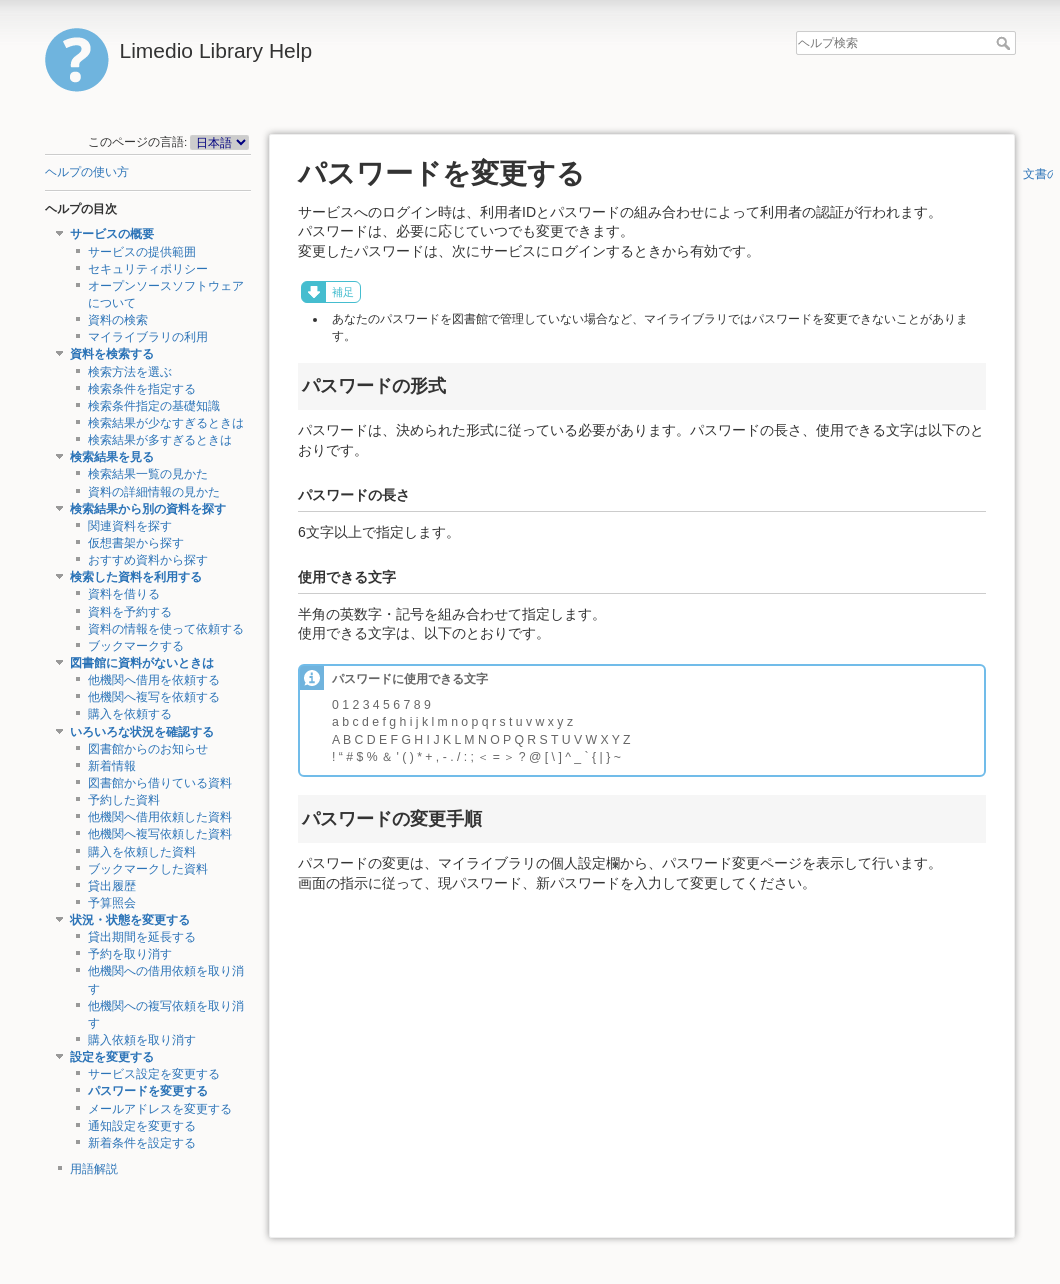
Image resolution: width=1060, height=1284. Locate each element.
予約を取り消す (130, 954)
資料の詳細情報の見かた (154, 492)
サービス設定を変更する (154, 1074)
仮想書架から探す (136, 543)
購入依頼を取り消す (142, 1040)
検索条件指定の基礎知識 (154, 406)
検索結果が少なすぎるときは (166, 423)
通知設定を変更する (142, 1126)
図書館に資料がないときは (142, 663)
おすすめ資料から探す (148, 560)
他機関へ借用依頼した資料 (160, 817)
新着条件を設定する (142, 1143)
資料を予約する (130, 612)
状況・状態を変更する (130, 920)
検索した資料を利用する (136, 577)
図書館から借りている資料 (160, 783)
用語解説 (94, 1169)
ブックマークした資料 (148, 869)
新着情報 (112, 766)
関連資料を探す (130, 526)
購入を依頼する (130, 714)
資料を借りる (124, 594)
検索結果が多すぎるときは (160, 440)
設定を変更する (112, 1057)
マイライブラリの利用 (148, 337)
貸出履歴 (112, 886)
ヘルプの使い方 (87, 172)
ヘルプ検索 (1005, 43)
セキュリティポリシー (148, 269)
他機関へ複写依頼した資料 (160, 834)
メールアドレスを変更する (160, 1109)
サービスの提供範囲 (142, 252)
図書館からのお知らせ (148, 749)
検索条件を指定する (142, 389)
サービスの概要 (112, 234)
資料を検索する (112, 354)
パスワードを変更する (148, 1091)
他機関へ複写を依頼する (154, 697)
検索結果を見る (112, 457)
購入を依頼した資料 (142, 852)
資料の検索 (118, 320)
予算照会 (112, 903)
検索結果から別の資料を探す (148, 509)
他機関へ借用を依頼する (154, 680)
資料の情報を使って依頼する (166, 629)
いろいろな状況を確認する (142, 732)
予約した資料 (124, 800)
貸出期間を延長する (142, 937)
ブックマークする (136, 646)
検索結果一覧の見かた (148, 474)
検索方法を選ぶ (130, 372)
